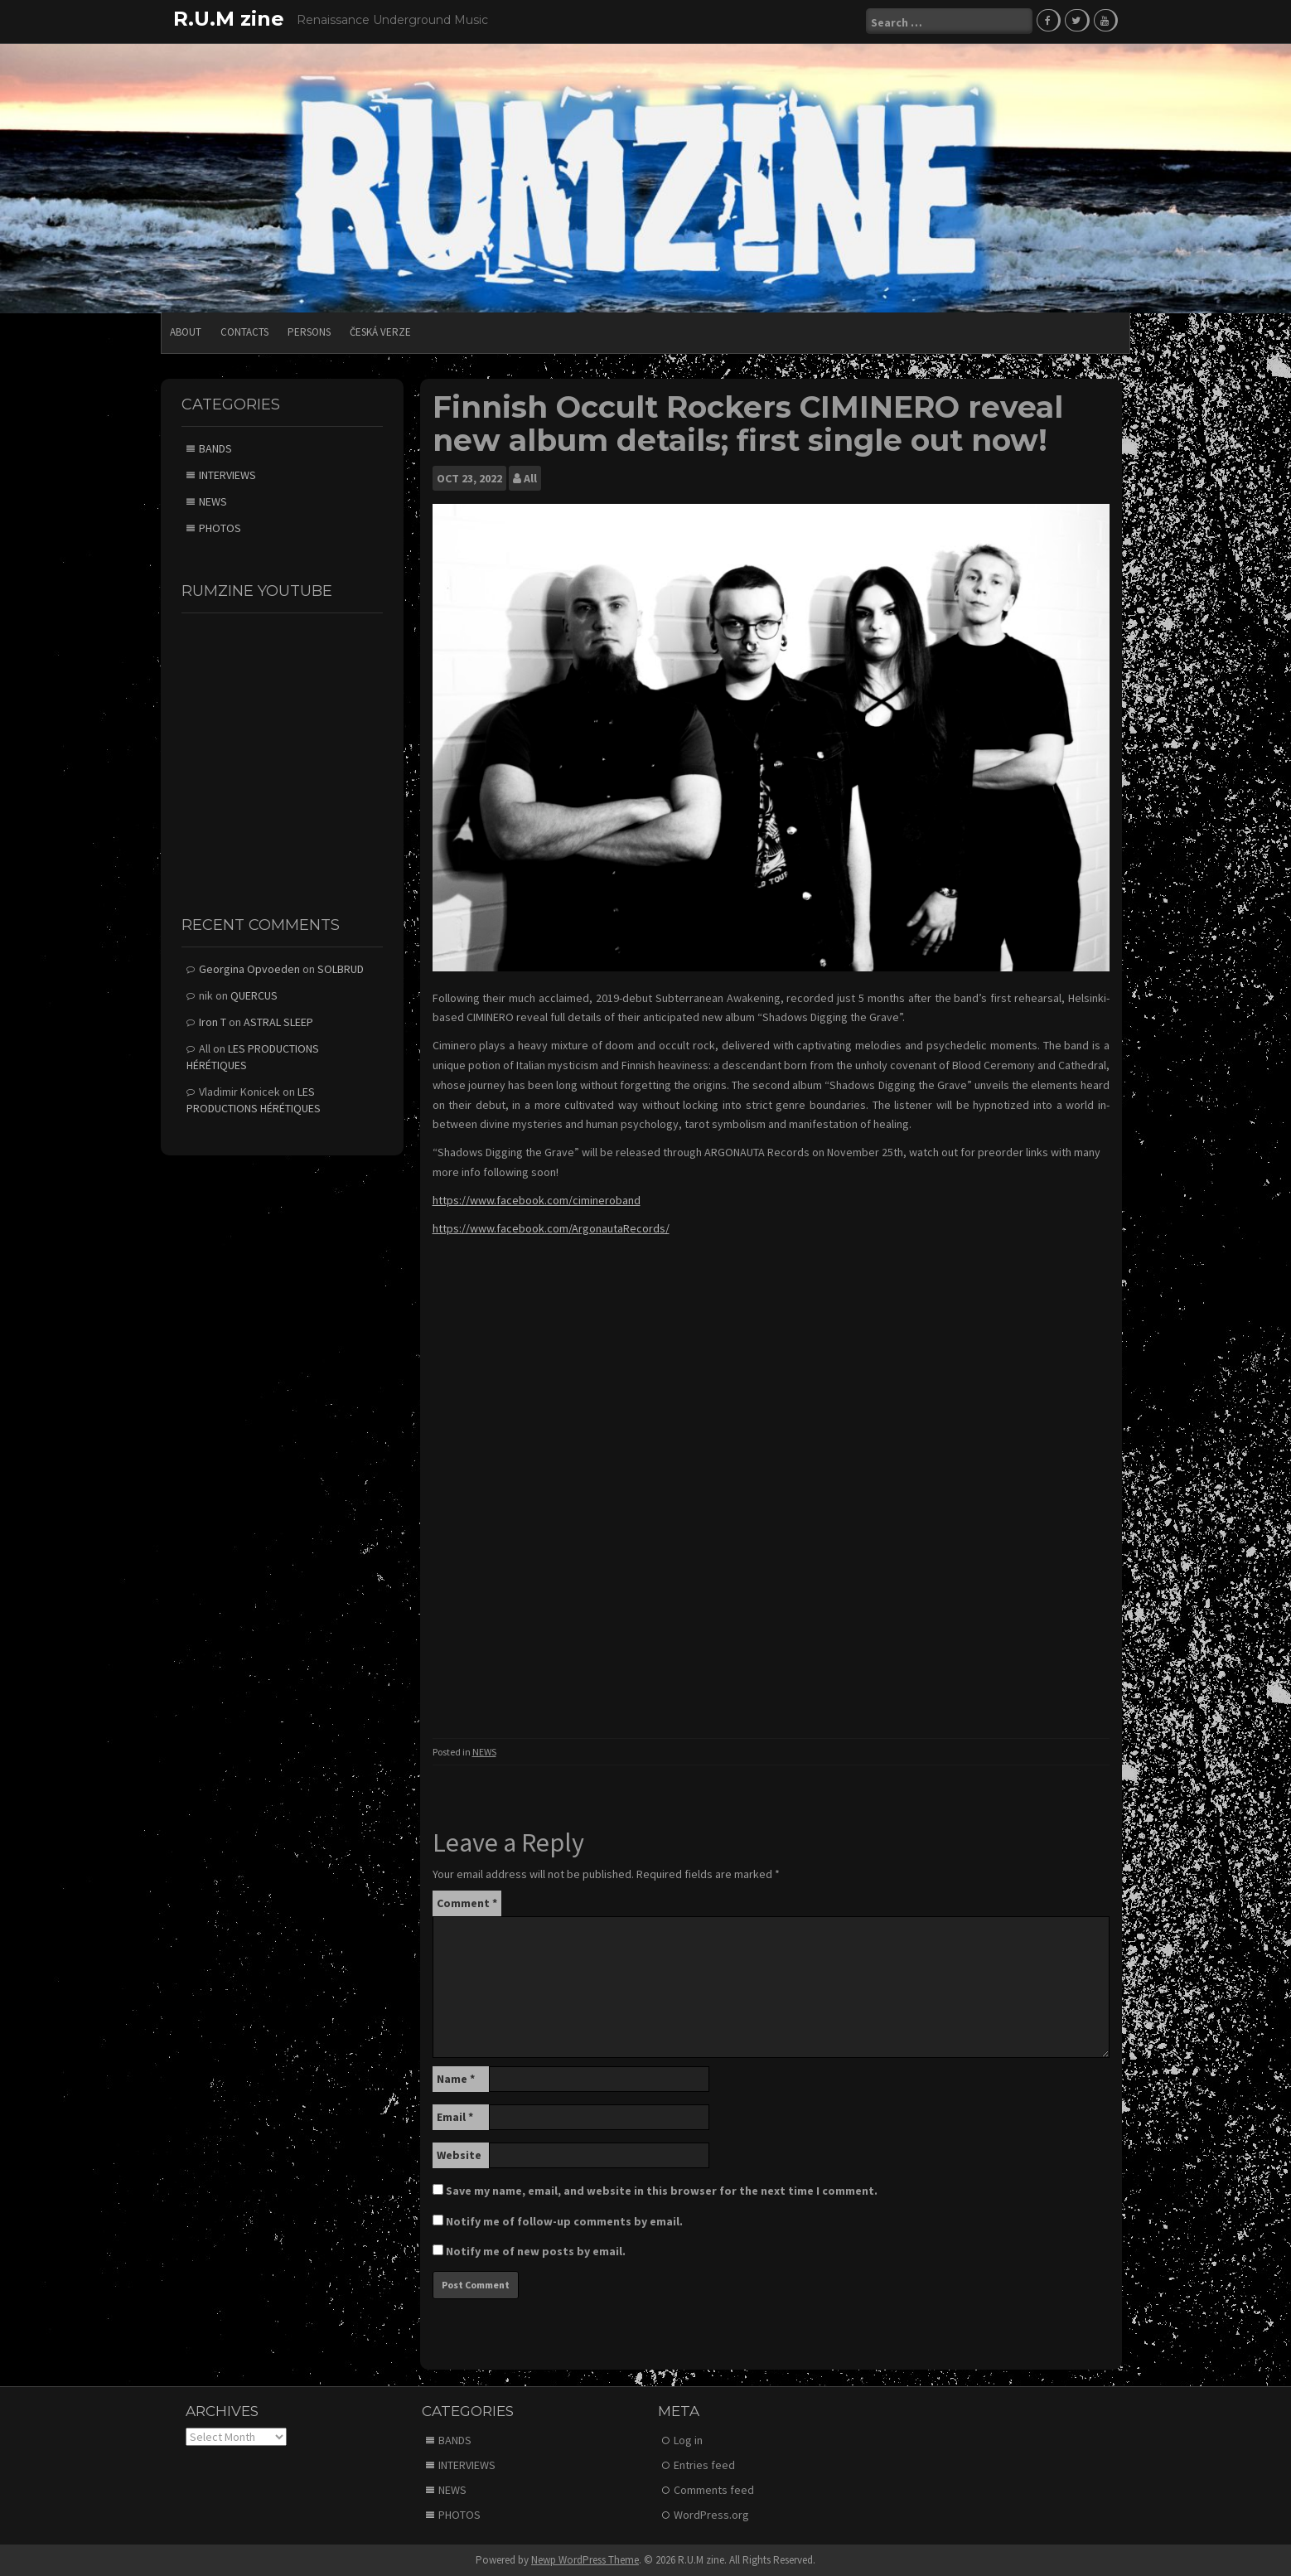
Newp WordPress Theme (585, 2559)
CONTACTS (244, 331)
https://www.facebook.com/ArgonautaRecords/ (551, 1226)
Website (459, 2154)
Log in (688, 2439)
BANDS (215, 447)
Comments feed (714, 2489)
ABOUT (185, 331)
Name (456, 2077)
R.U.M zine (228, 19)
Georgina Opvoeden (249, 968)
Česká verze (380, 331)
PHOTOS (220, 527)
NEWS (484, 1751)
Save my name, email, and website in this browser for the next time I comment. (662, 2189)
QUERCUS (254, 994)
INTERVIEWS (227, 474)
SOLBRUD (340, 968)
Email (455, 2116)
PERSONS (309, 331)
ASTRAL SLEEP (278, 1021)
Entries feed (704, 2464)
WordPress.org (711, 2513)
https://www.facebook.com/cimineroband (537, 1199)
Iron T (212, 1021)
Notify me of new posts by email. (536, 2250)
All (530, 476)
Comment (467, 1902)
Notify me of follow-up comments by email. (564, 2220)
